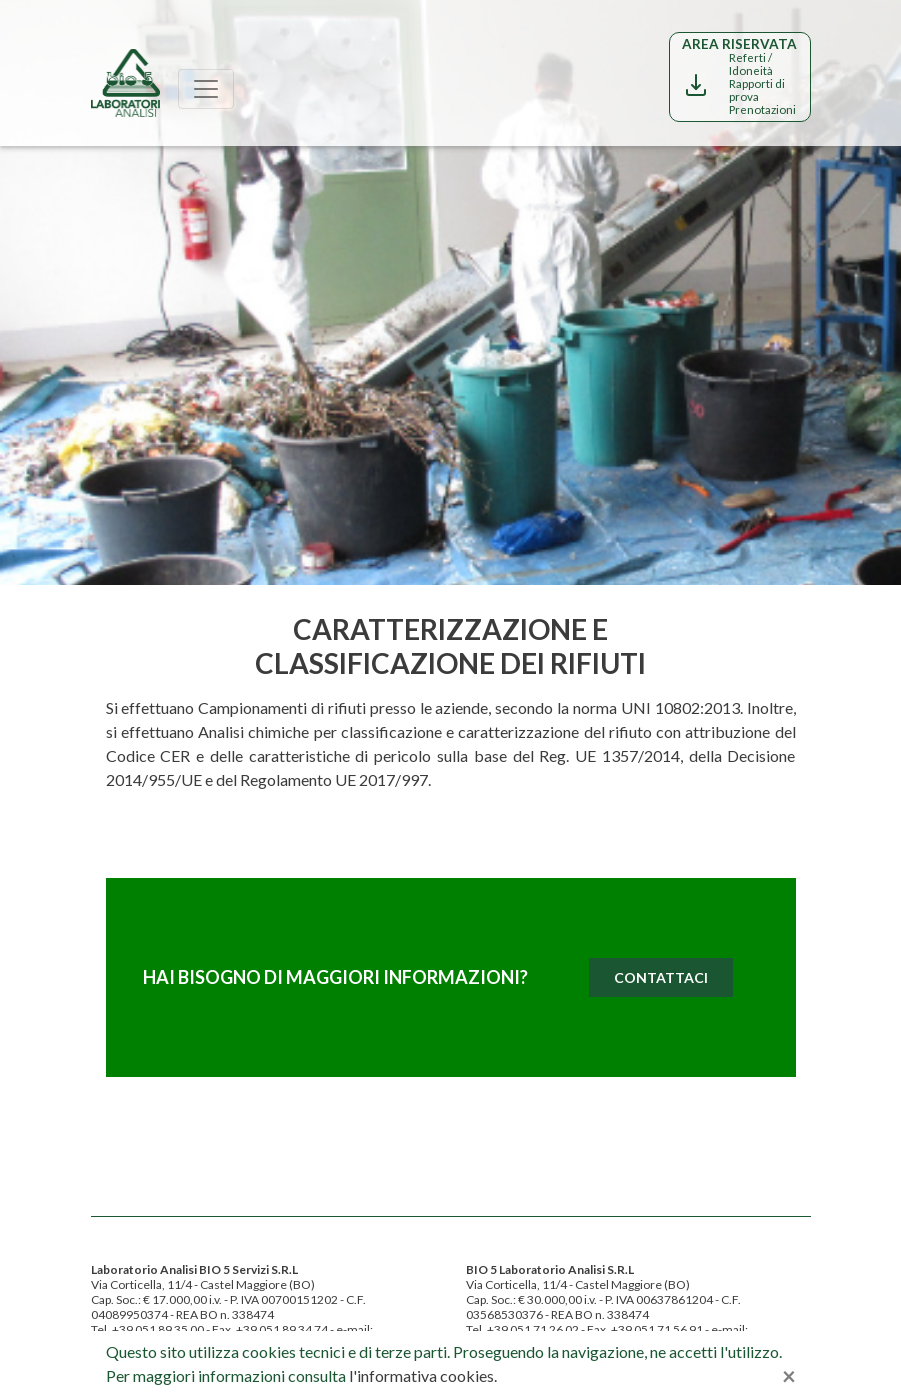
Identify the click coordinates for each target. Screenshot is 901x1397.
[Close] (789, 1376)
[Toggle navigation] (206, 89)
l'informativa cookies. (423, 1375)
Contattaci (661, 977)
